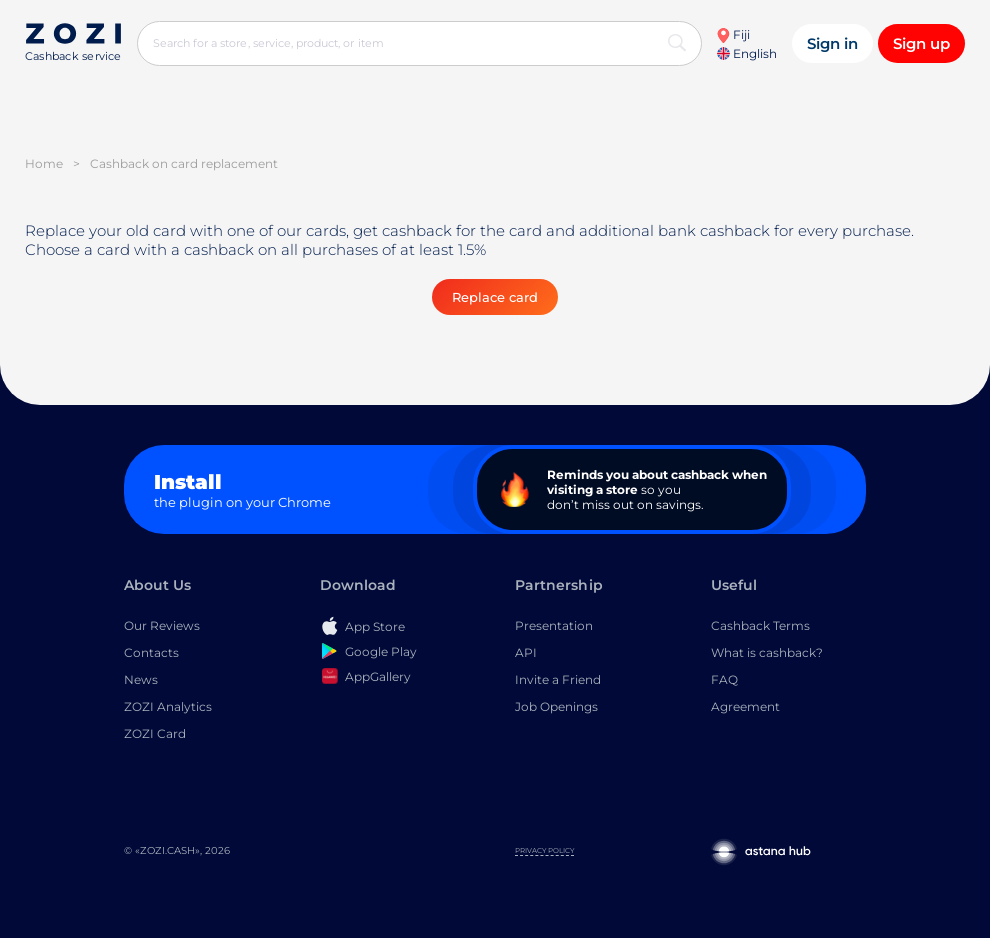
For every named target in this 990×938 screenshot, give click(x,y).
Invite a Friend (558, 679)
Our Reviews (162, 625)
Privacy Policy (544, 850)
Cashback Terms (760, 625)
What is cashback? (767, 652)
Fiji (733, 34)
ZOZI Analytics (168, 706)
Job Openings (556, 706)
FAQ (724, 679)
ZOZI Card (155, 733)
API (526, 652)
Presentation (554, 625)
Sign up (921, 43)
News (141, 679)
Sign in (832, 43)
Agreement (745, 706)
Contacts (151, 652)
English (747, 53)
